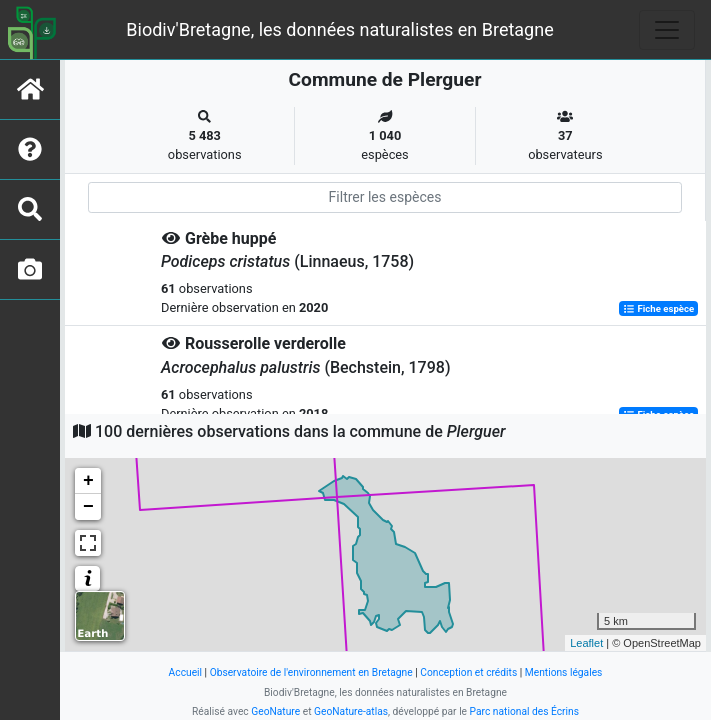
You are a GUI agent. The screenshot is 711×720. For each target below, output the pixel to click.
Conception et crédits (468, 672)
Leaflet (586, 643)
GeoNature (275, 711)
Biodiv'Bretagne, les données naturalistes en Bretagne (339, 29)
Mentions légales (564, 672)
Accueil (185, 672)
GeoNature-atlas (351, 711)
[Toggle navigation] (667, 30)
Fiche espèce (658, 308)
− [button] (88, 507)
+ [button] (88, 481)
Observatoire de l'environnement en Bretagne (311, 672)
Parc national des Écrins (524, 711)
